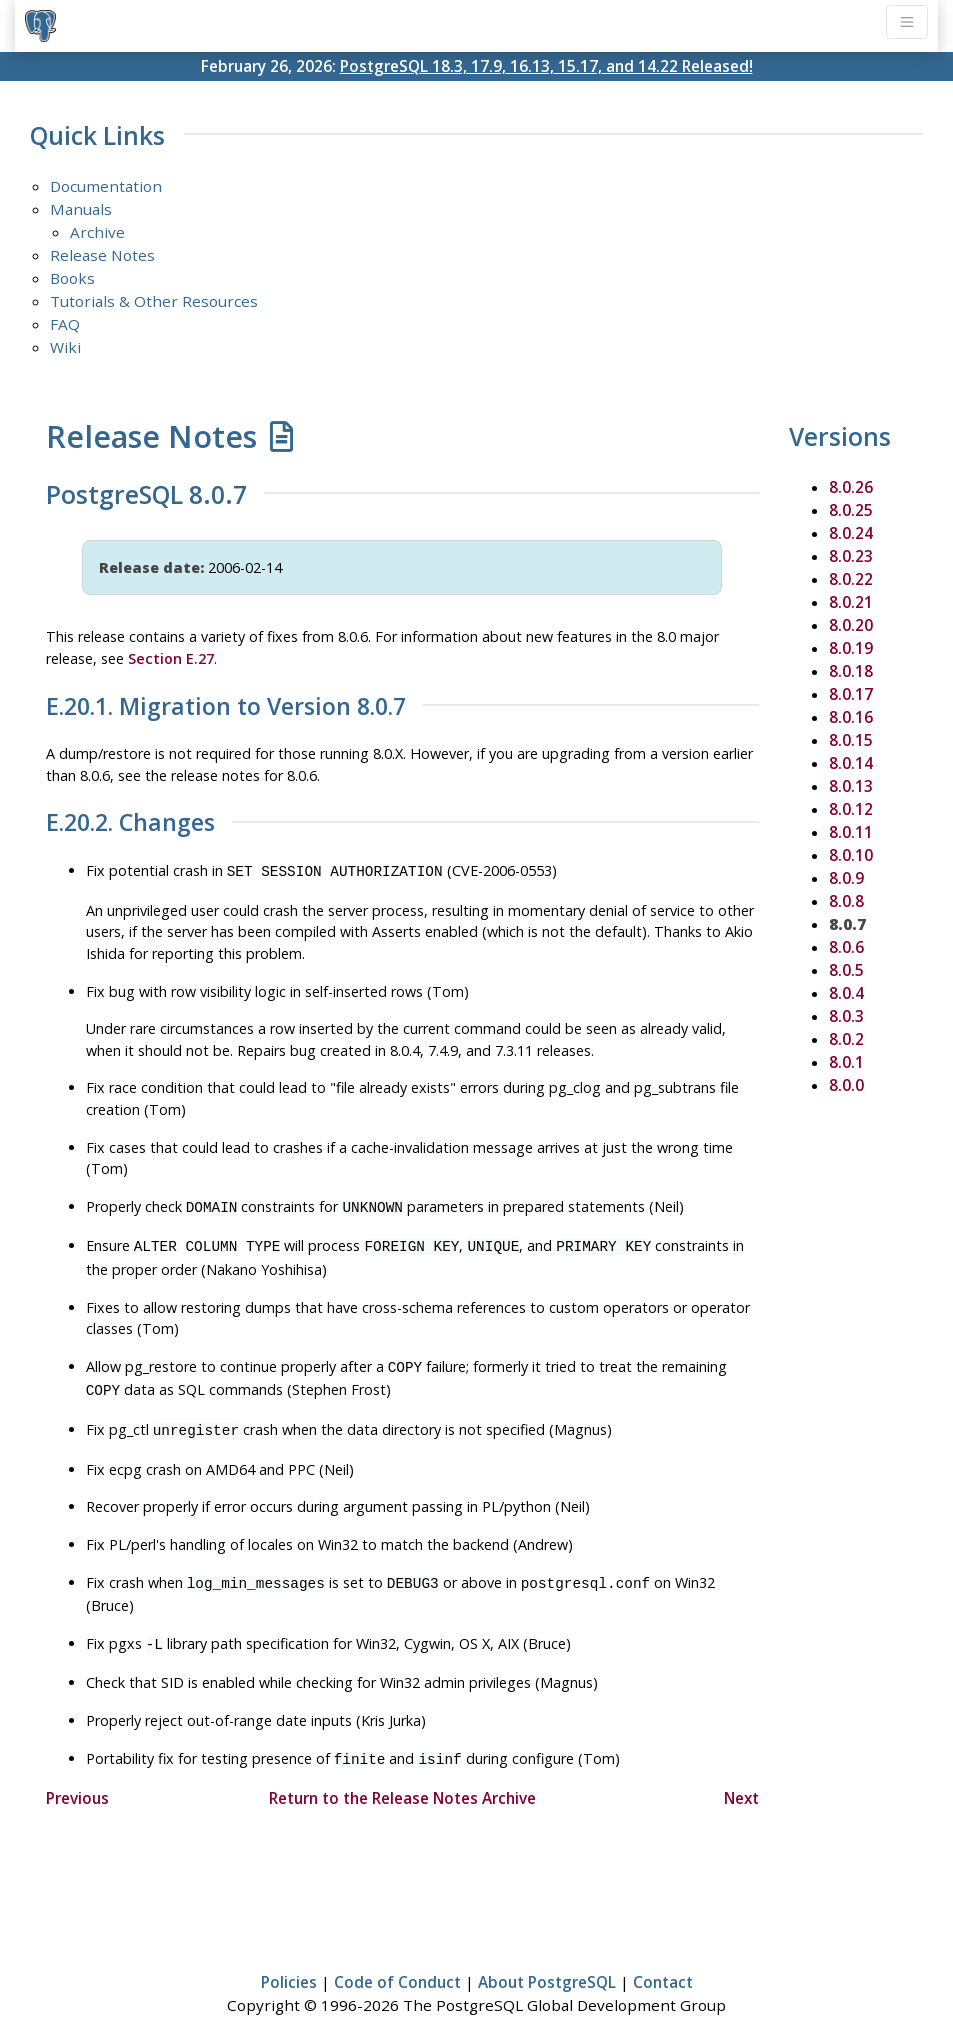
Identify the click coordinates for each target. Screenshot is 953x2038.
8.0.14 (851, 763)
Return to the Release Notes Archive (402, 1780)
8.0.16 (851, 717)
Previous (77, 1780)
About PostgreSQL (547, 1964)
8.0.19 (851, 648)
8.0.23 (851, 556)
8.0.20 (851, 625)
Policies (289, 1964)
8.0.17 (851, 694)
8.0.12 (851, 809)
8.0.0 (846, 1085)
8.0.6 (846, 947)
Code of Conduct (397, 1964)
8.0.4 (846, 993)
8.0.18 (851, 671)
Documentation (106, 186)
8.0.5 (846, 970)
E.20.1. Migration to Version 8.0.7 (226, 707)
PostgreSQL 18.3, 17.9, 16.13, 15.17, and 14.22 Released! (546, 66)
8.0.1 (846, 1062)
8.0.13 (851, 786)
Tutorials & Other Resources (154, 301)
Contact (663, 1964)
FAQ (65, 324)
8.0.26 (851, 487)
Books (72, 278)
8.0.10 (851, 855)
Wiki (65, 347)
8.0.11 (851, 832)
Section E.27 (171, 658)
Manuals (81, 209)
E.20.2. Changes (130, 823)
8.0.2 (846, 1039)
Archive (97, 232)
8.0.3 (846, 1016)
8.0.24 (851, 533)
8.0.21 (851, 602)
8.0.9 (846, 878)
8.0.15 (851, 740)
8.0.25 (851, 510)
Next (741, 1780)
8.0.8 (846, 901)
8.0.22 (851, 579)
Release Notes (102, 255)
